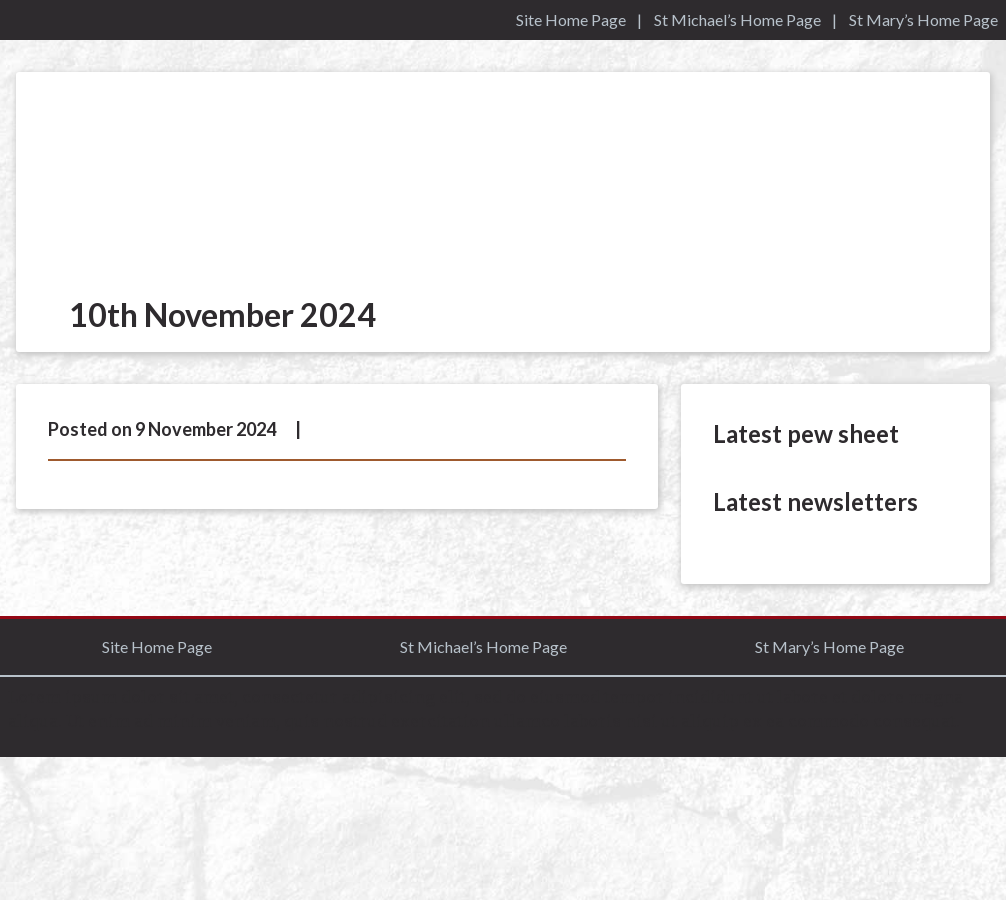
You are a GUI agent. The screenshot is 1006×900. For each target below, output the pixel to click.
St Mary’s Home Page (923, 19)
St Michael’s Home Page (737, 19)
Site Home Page (571, 19)
